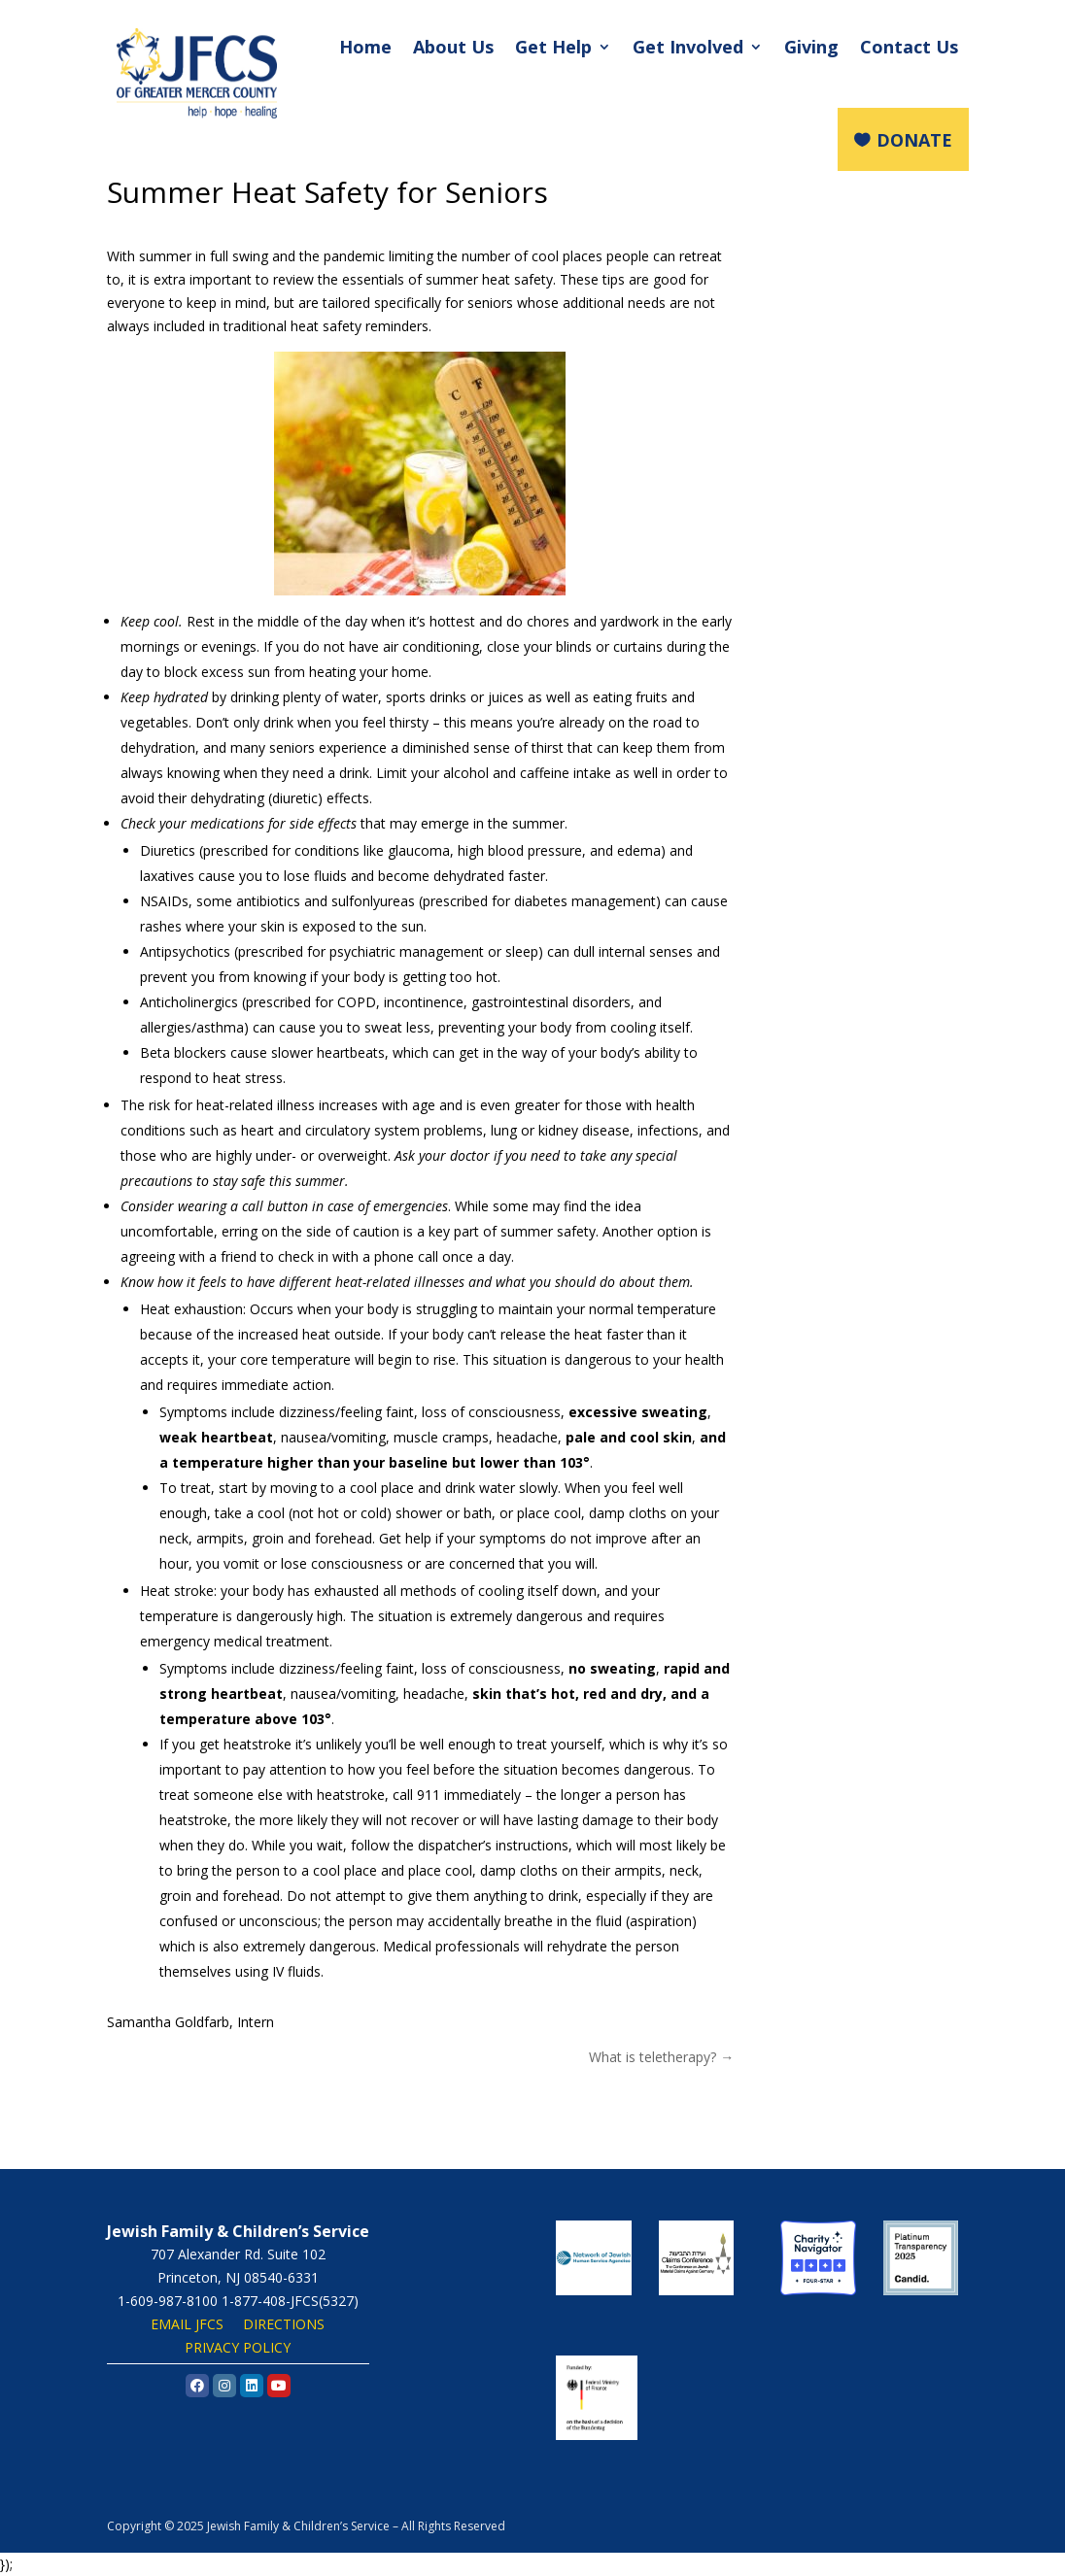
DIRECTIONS (284, 2324)
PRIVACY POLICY (238, 2347)
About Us (453, 46)
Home (365, 46)
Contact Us (909, 46)
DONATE (914, 140)
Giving (811, 46)
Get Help (553, 46)
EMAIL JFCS (187, 2324)
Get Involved (688, 46)
